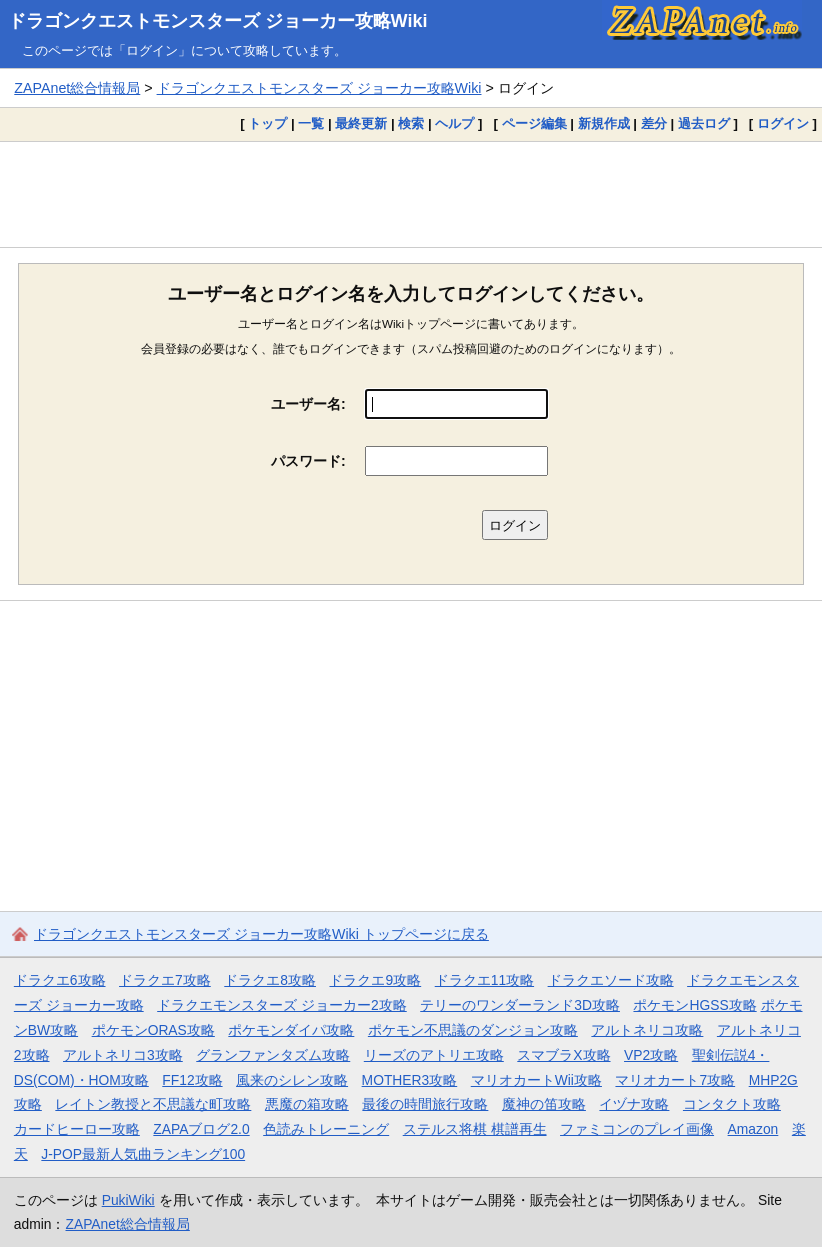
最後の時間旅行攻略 (425, 1104)
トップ (267, 123)
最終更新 (361, 123)
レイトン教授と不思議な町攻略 (153, 1104)
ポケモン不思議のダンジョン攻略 (473, 1030)
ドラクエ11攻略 (484, 980)
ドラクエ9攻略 (375, 980)
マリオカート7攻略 (675, 1080)
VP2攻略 (651, 1055)
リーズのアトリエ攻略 (434, 1055)
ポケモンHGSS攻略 (694, 1005)
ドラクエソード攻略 (611, 980)
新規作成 (604, 123)
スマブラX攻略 (563, 1055)
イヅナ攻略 (634, 1104)
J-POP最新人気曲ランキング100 (143, 1154)
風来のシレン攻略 (292, 1080)
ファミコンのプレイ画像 (637, 1129)
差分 (654, 123)
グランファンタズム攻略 (273, 1055)
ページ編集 (534, 123)
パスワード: (308, 461)
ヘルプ (454, 123)
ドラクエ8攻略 (270, 980)
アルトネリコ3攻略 (123, 1055)
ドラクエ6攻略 (60, 980)
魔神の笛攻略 (544, 1104)
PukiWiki (128, 1200)
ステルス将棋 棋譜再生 (475, 1129)
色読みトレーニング (326, 1129)
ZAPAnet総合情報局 (77, 88)
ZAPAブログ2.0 (201, 1129)
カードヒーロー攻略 (77, 1129)
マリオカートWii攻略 (536, 1080)
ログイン (783, 123)
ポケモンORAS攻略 (153, 1030)
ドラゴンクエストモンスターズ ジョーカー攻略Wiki (218, 21)
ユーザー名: (308, 404)
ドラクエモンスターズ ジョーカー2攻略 (282, 1005)
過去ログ (704, 123)
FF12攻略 (192, 1080)
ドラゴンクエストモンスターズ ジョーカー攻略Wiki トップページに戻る (261, 934)
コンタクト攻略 (732, 1104)
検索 (411, 123)
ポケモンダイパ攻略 (291, 1030)
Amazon (753, 1129)
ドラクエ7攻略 (165, 980)
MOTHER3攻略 (410, 1080)
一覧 (311, 123)
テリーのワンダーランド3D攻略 (520, 1005)
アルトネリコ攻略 (647, 1030)
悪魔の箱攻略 (307, 1104)
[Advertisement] (411, 194)
